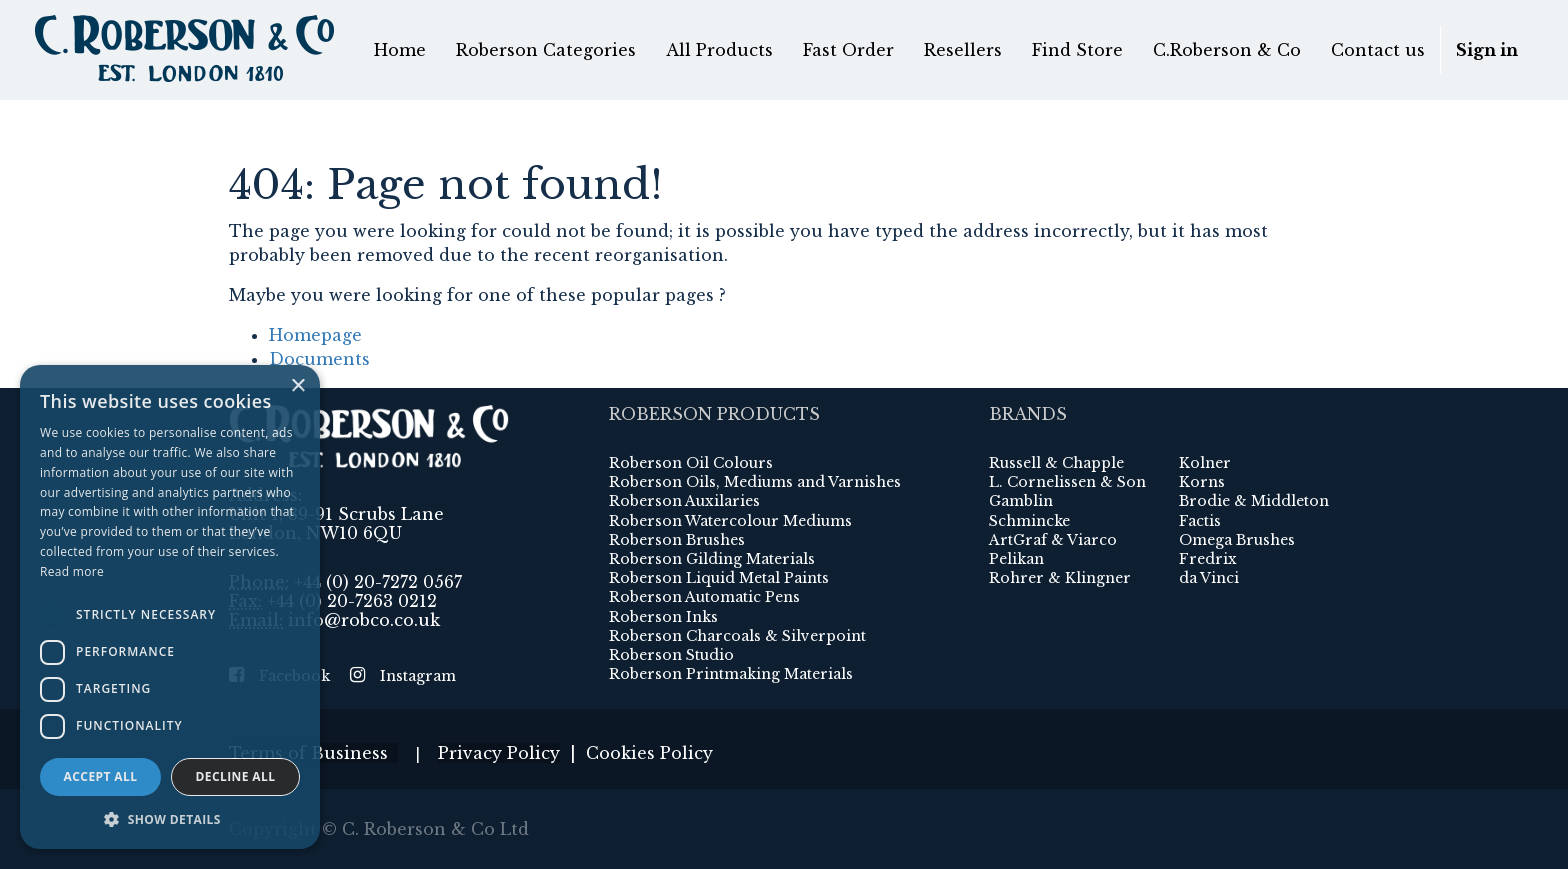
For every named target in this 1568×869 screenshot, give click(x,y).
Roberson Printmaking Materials (731, 674)
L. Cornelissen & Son (1067, 482)
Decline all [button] (236, 776)
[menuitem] (400, 50)
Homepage (315, 335)
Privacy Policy (499, 753)
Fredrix (1208, 559)
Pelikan (1016, 559)
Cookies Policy (649, 753)
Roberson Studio (671, 655)
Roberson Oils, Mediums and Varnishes (755, 482)
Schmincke (1029, 521)
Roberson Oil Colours (691, 463)
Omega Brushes (1237, 540)
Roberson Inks (663, 617)
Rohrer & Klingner (1060, 578)
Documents (319, 359)
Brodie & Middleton (1254, 501)
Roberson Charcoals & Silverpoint (737, 636)
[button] (170, 819)
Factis (1200, 521)
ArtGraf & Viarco (1053, 540)
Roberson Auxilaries (684, 501)
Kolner (1205, 463)
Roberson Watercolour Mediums (730, 521)
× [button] (297, 386)
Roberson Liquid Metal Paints (719, 578)
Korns (1202, 482)
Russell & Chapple (1056, 463)
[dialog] (170, 607)
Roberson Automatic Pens (704, 597)
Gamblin (1021, 501)
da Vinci (1209, 578)
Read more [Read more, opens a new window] (72, 571)
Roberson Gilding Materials (712, 559)
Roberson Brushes (677, 540)
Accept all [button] (101, 776)
